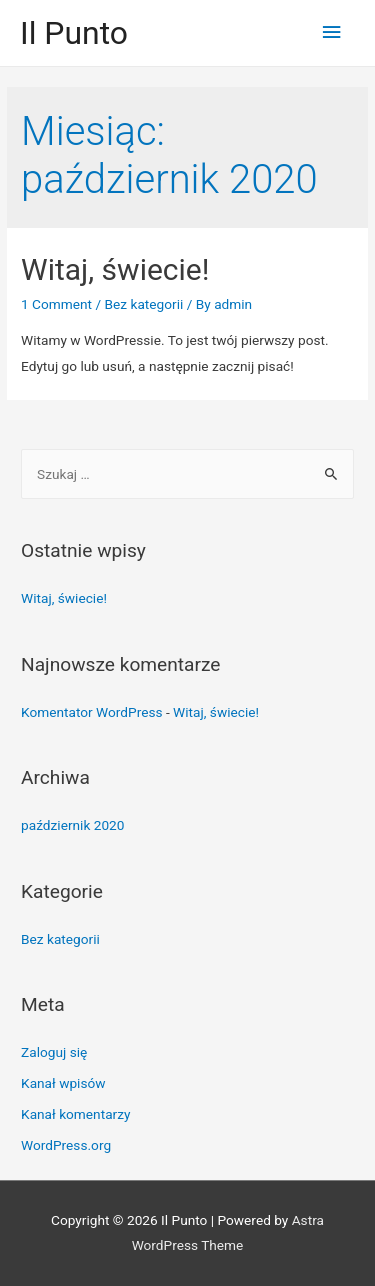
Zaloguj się (54, 1052)
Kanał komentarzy (75, 1114)
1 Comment (56, 304)
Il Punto (74, 33)
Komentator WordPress (92, 712)
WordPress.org (66, 1145)
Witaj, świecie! (115, 269)
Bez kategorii (144, 304)
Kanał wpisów (63, 1083)
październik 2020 (72, 825)
